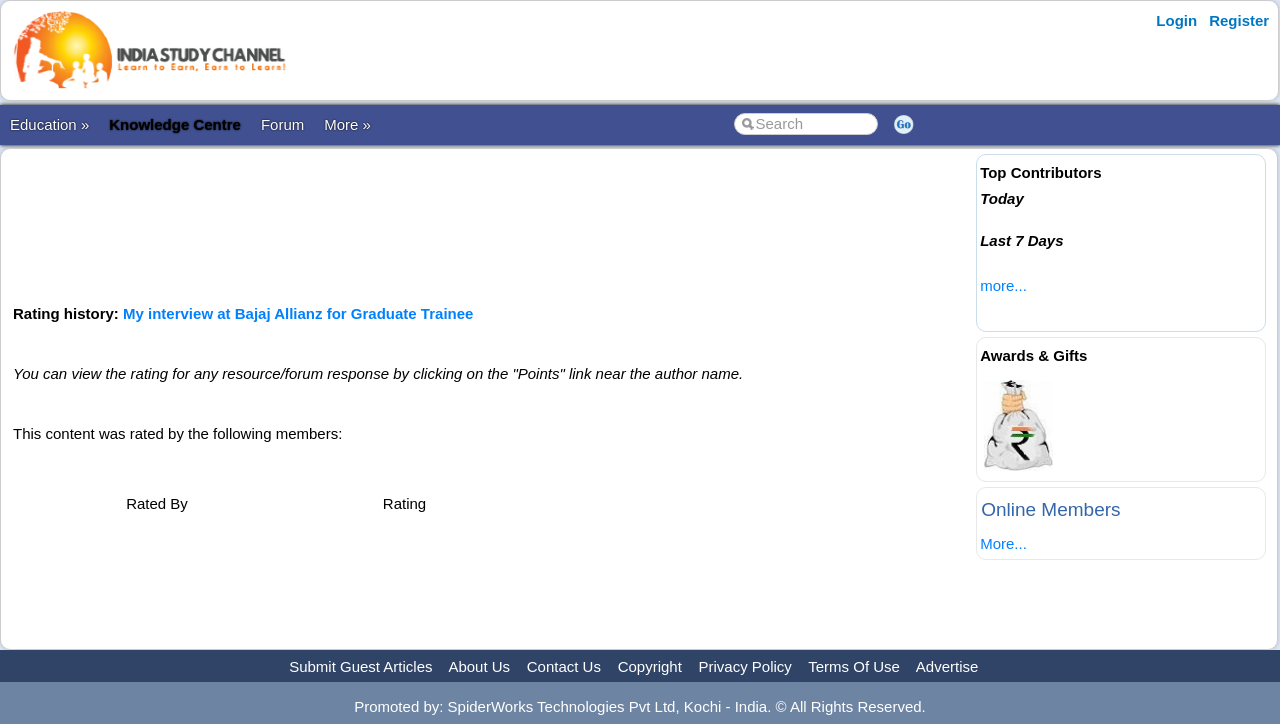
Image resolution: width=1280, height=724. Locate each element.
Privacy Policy (745, 666)
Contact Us (564, 666)
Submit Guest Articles (360, 666)
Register (1239, 20)
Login (1176, 20)
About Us (479, 666)
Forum (282, 124)
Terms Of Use (854, 666)
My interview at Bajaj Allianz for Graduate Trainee (298, 313)
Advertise (947, 666)
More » (347, 124)
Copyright (650, 666)
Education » (49, 124)
